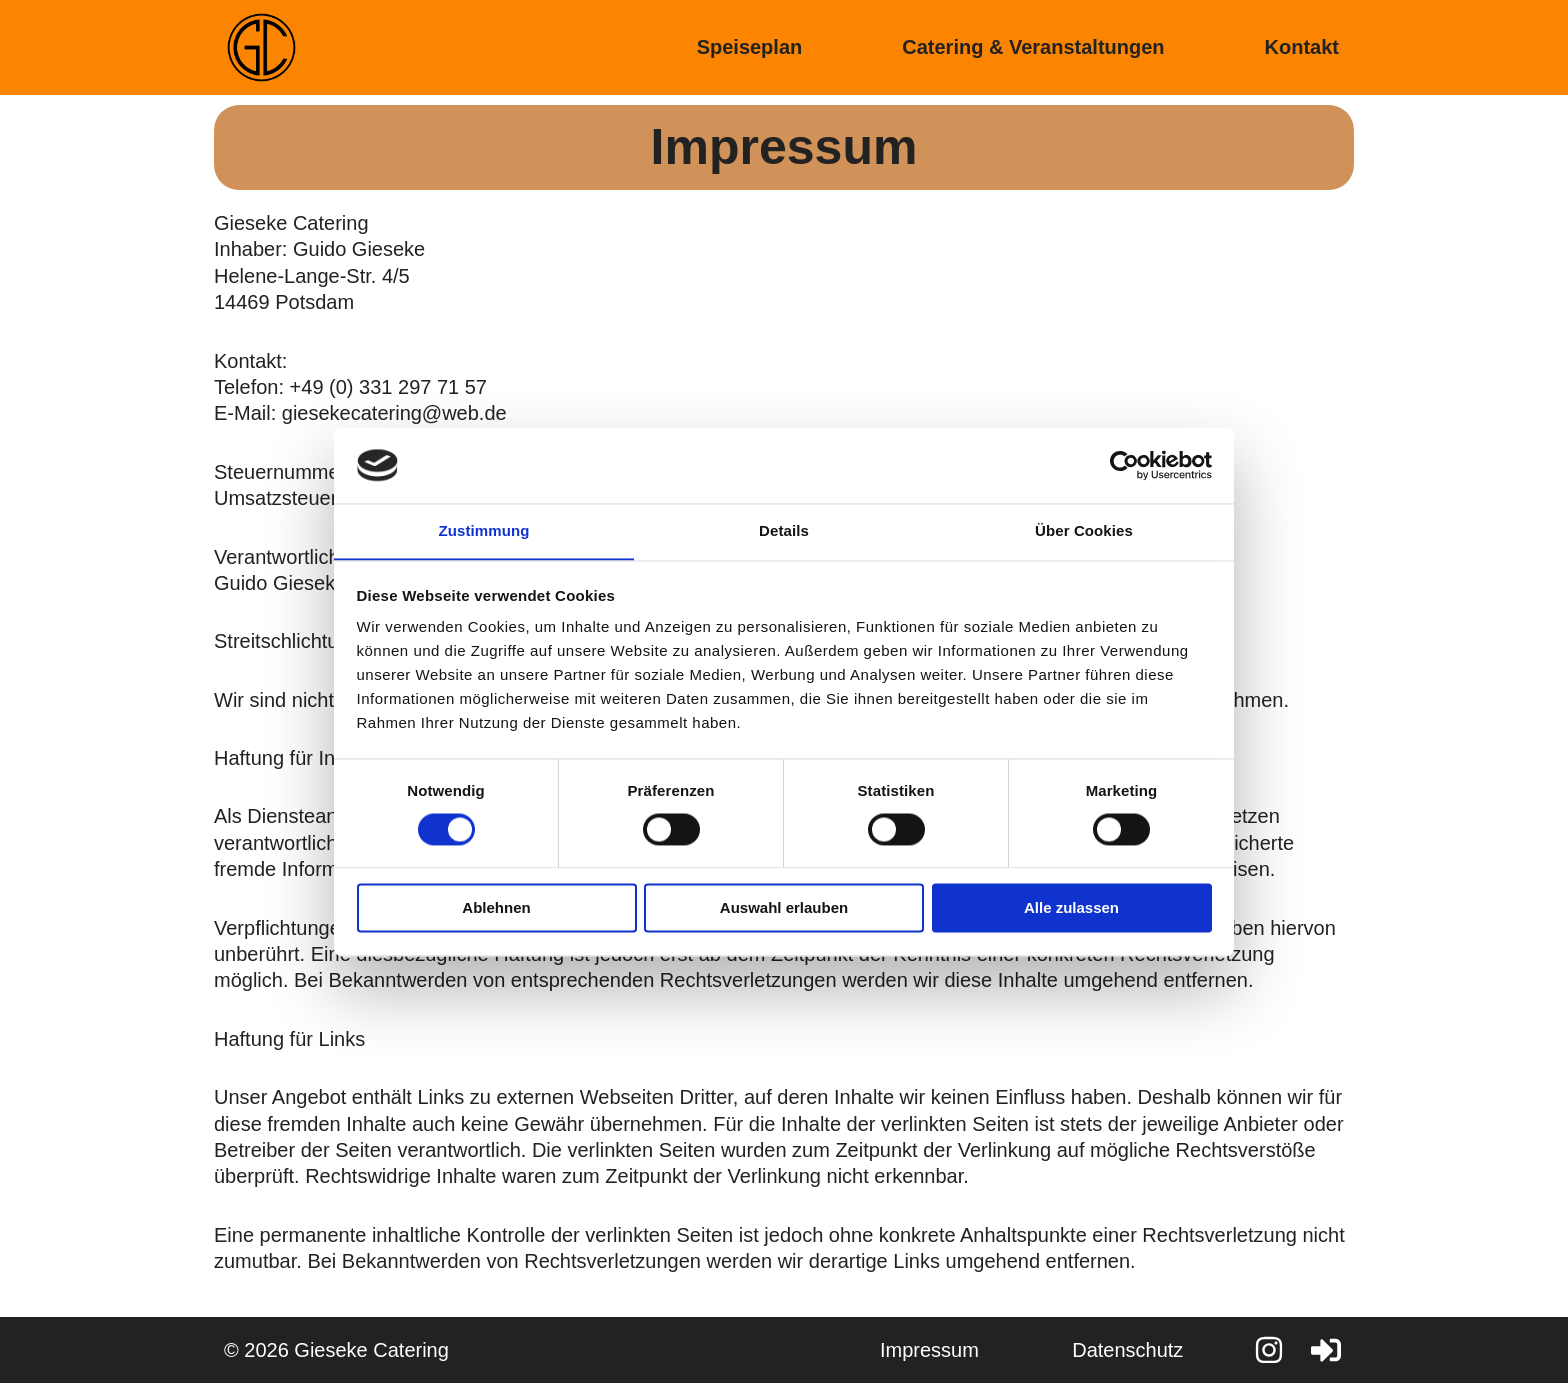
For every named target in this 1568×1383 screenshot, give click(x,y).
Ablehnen (496, 908)
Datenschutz (1124, 1350)
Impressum (919, 1350)
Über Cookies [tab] (1084, 530)
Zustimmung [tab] (484, 530)
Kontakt (1302, 47)
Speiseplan (750, 47)
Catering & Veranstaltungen (1033, 47)
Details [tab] (784, 530)
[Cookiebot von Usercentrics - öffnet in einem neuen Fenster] (1124, 465)
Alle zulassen (1071, 908)
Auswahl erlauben (784, 908)
